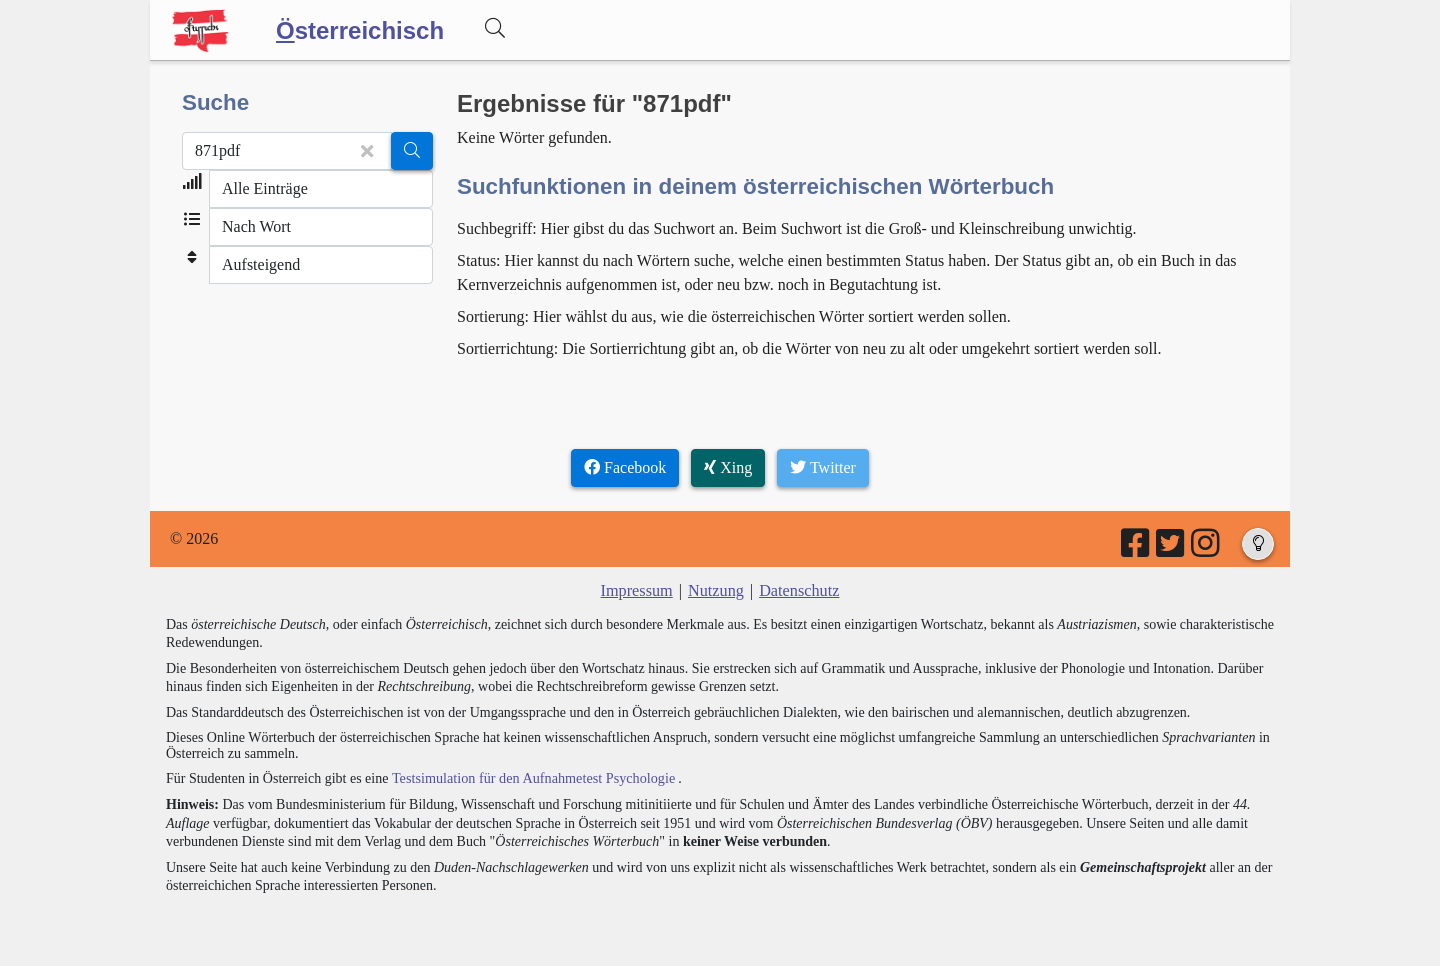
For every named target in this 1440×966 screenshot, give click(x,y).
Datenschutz (798, 590)
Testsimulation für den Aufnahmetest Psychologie (531, 777)
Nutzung (715, 590)
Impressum (637, 590)
